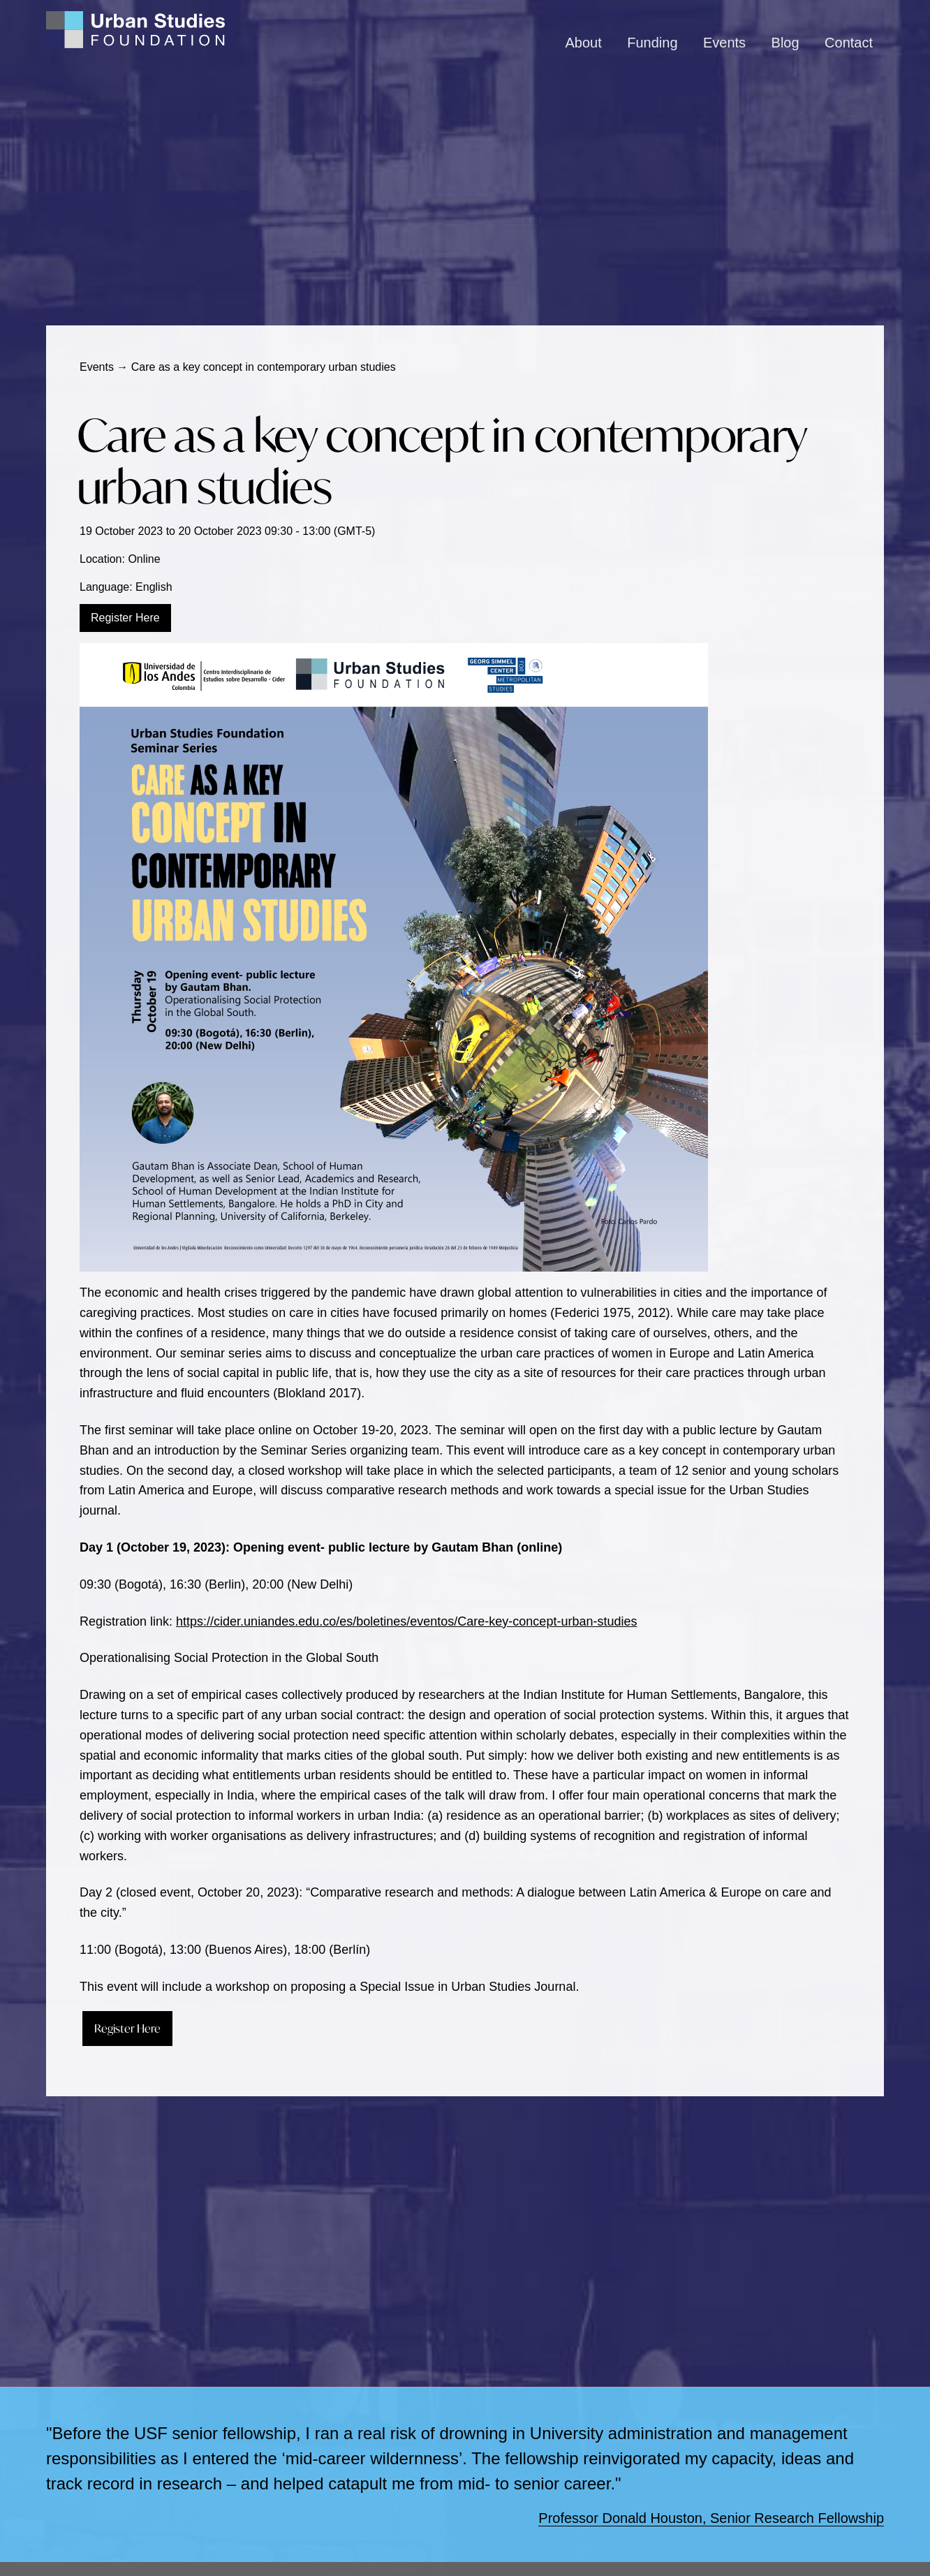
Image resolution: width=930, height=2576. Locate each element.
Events (724, 42)
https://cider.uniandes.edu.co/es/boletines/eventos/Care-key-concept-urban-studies (406, 1621)
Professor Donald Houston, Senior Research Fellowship (711, 2518)
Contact (849, 42)
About (584, 42)
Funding (652, 42)
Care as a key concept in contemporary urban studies (442, 460)
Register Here (125, 618)
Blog (785, 42)
